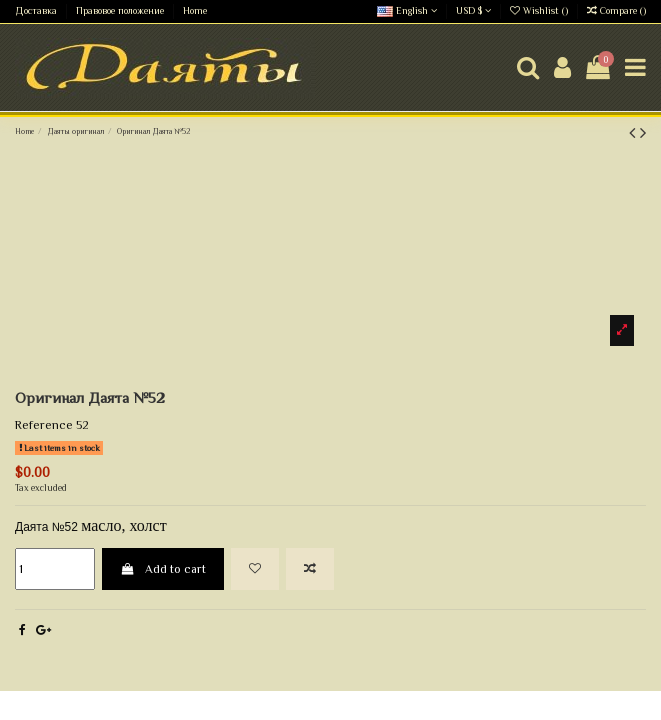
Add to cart (162, 569)
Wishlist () (540, 10)
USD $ (473, 10)
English (407, 10)
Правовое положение (121, 10)
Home (195, 10)
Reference (44, 425)
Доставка (37, 10)
